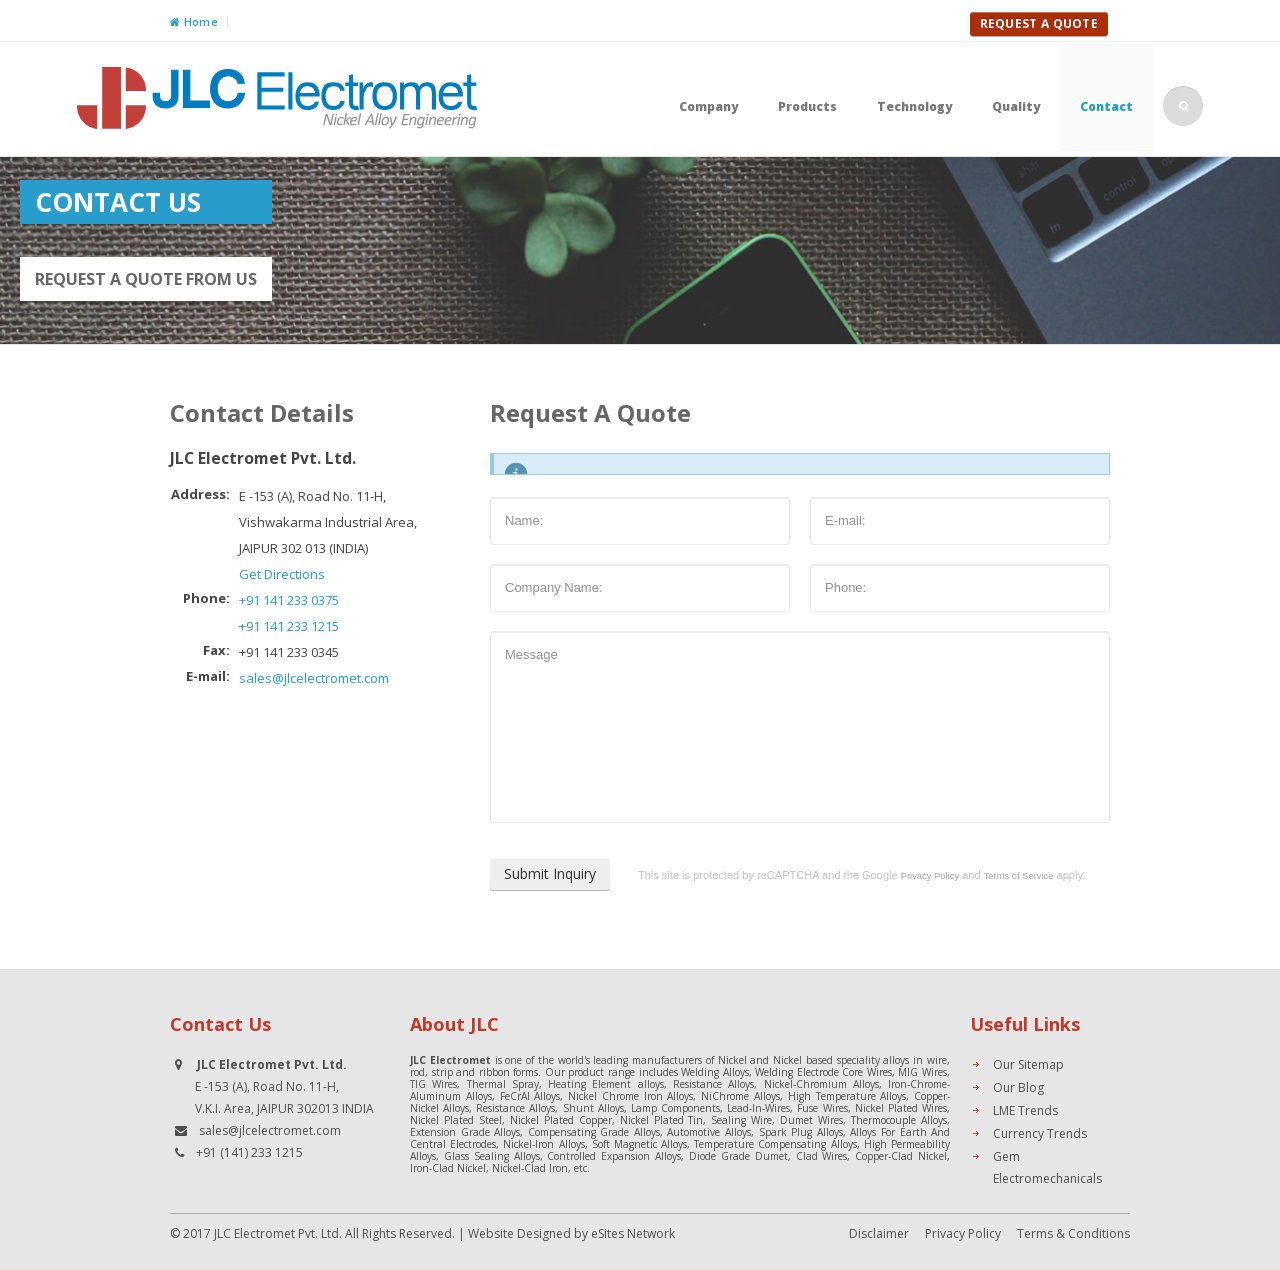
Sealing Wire (741, 1120)
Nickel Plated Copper (561, 1120)
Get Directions (282, 574)
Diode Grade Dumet (738, 1156)
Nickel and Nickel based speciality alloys (814, 1060)
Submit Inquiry (550, 873)
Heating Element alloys (606, 1084)
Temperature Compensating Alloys (775, 1144)
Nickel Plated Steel (456, 1120)
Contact (1106, 106)
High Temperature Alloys (847, 1096)
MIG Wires (922, 1072)
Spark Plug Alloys (801, 1132)
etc (580, 1168)
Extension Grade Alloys (465, 1132)
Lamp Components (675, 1108)
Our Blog (1018, 1087)
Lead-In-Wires (758, 1108)
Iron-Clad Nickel (448, 1168)
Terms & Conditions (1073, 1233)
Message (800, 727)
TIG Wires (433, 1084)
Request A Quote (1039, 23)
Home (194, 21)
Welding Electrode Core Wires (823, 1072)
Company (708, 106)
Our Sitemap (1028, 1064)
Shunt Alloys (593, 1108)
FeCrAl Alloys (530, 1096)
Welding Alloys (715, 1072)
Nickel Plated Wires (901, 1108)
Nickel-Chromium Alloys (821, 1084)
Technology (914, 106)
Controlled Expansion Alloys (614, 1156)
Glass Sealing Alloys (492, 1156)
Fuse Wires (822, 1108)
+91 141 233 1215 (289, 626)
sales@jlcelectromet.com (314, 678)
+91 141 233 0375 (289, 600)
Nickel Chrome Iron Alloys (630, 1096)
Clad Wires (822, 1156)
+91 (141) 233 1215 (249, 1152)
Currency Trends (1040, 1133)
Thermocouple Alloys (899, 1120)
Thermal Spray (503, 1084)
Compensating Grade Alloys (594, 1132)
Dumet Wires (811, 1120)
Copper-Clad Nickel (901, 1156)
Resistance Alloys (713, 1084)
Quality (1016, 106)
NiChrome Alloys (740, 1096)
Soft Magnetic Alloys (639, 1144)
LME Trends (1025, 1110)
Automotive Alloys (709, 1132)
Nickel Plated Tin (662, 1120)
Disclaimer (879, 1233)
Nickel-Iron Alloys (543, 1144)
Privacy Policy (963, 1233)
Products (807, 106)
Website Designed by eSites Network (571, 1233)
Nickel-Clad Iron (530, 1168)
